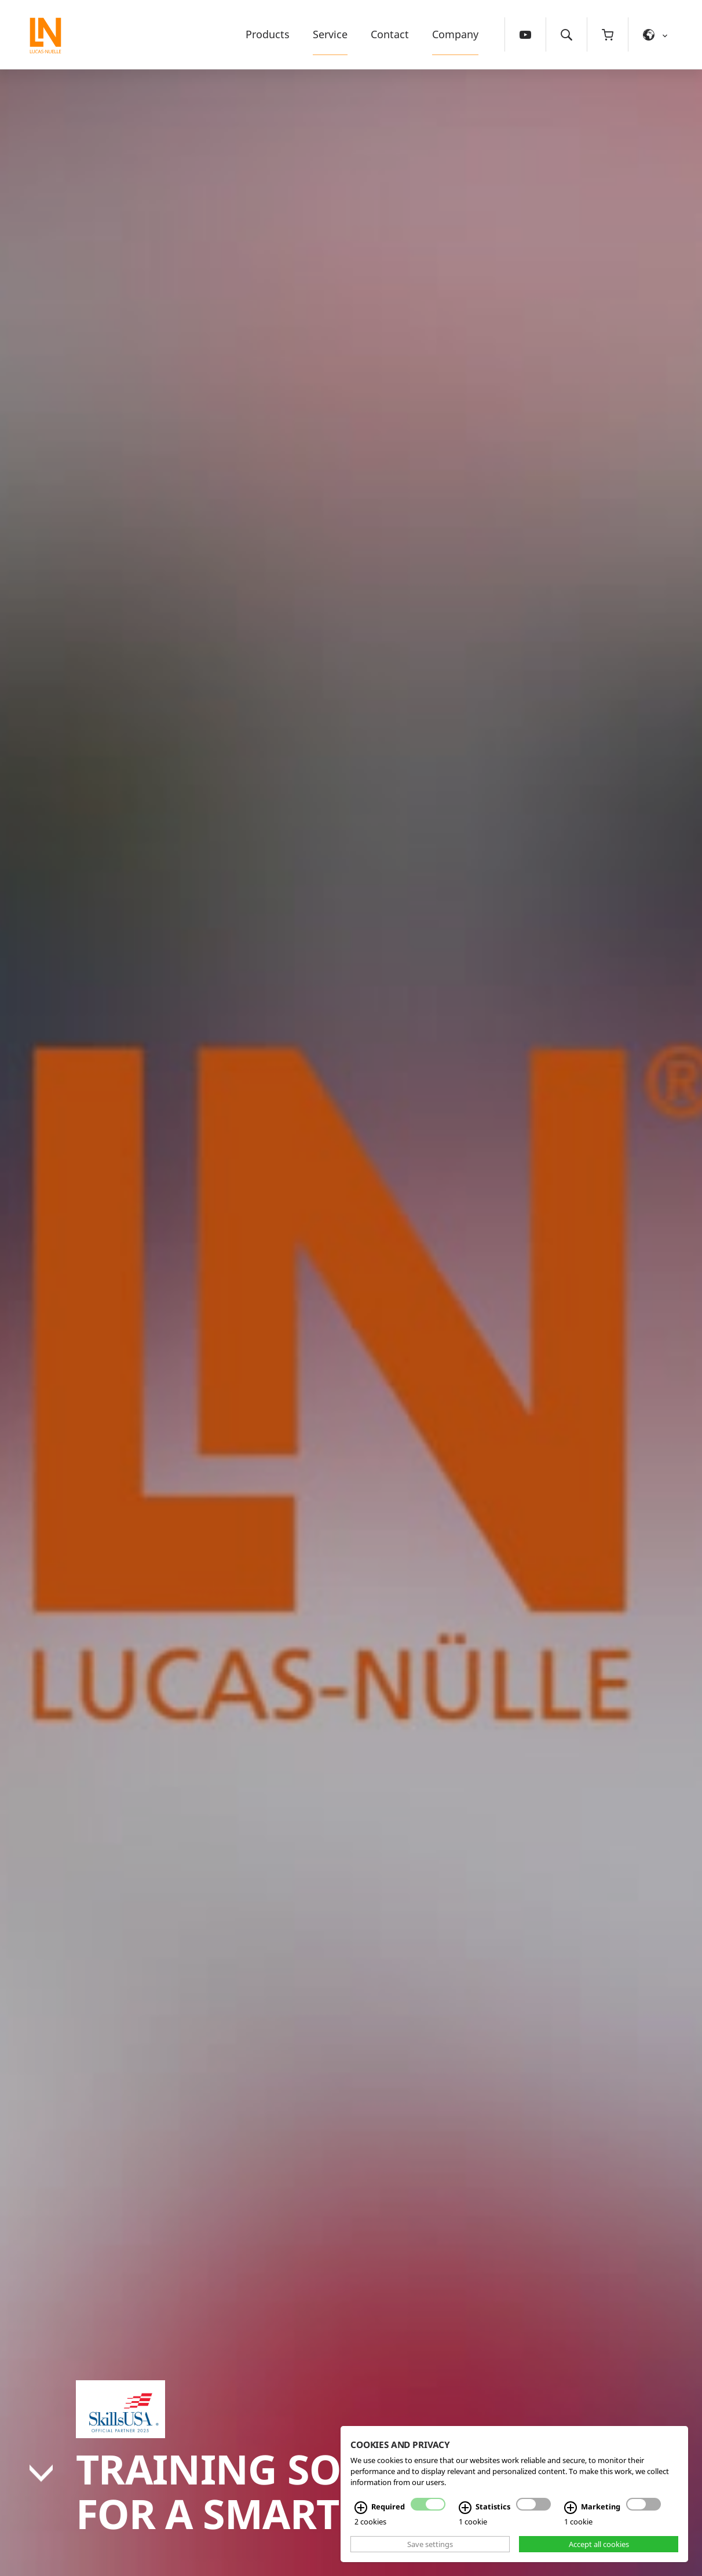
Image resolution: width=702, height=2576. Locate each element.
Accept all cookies (599, 2544)
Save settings (430, 2544)
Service (330, 34)
